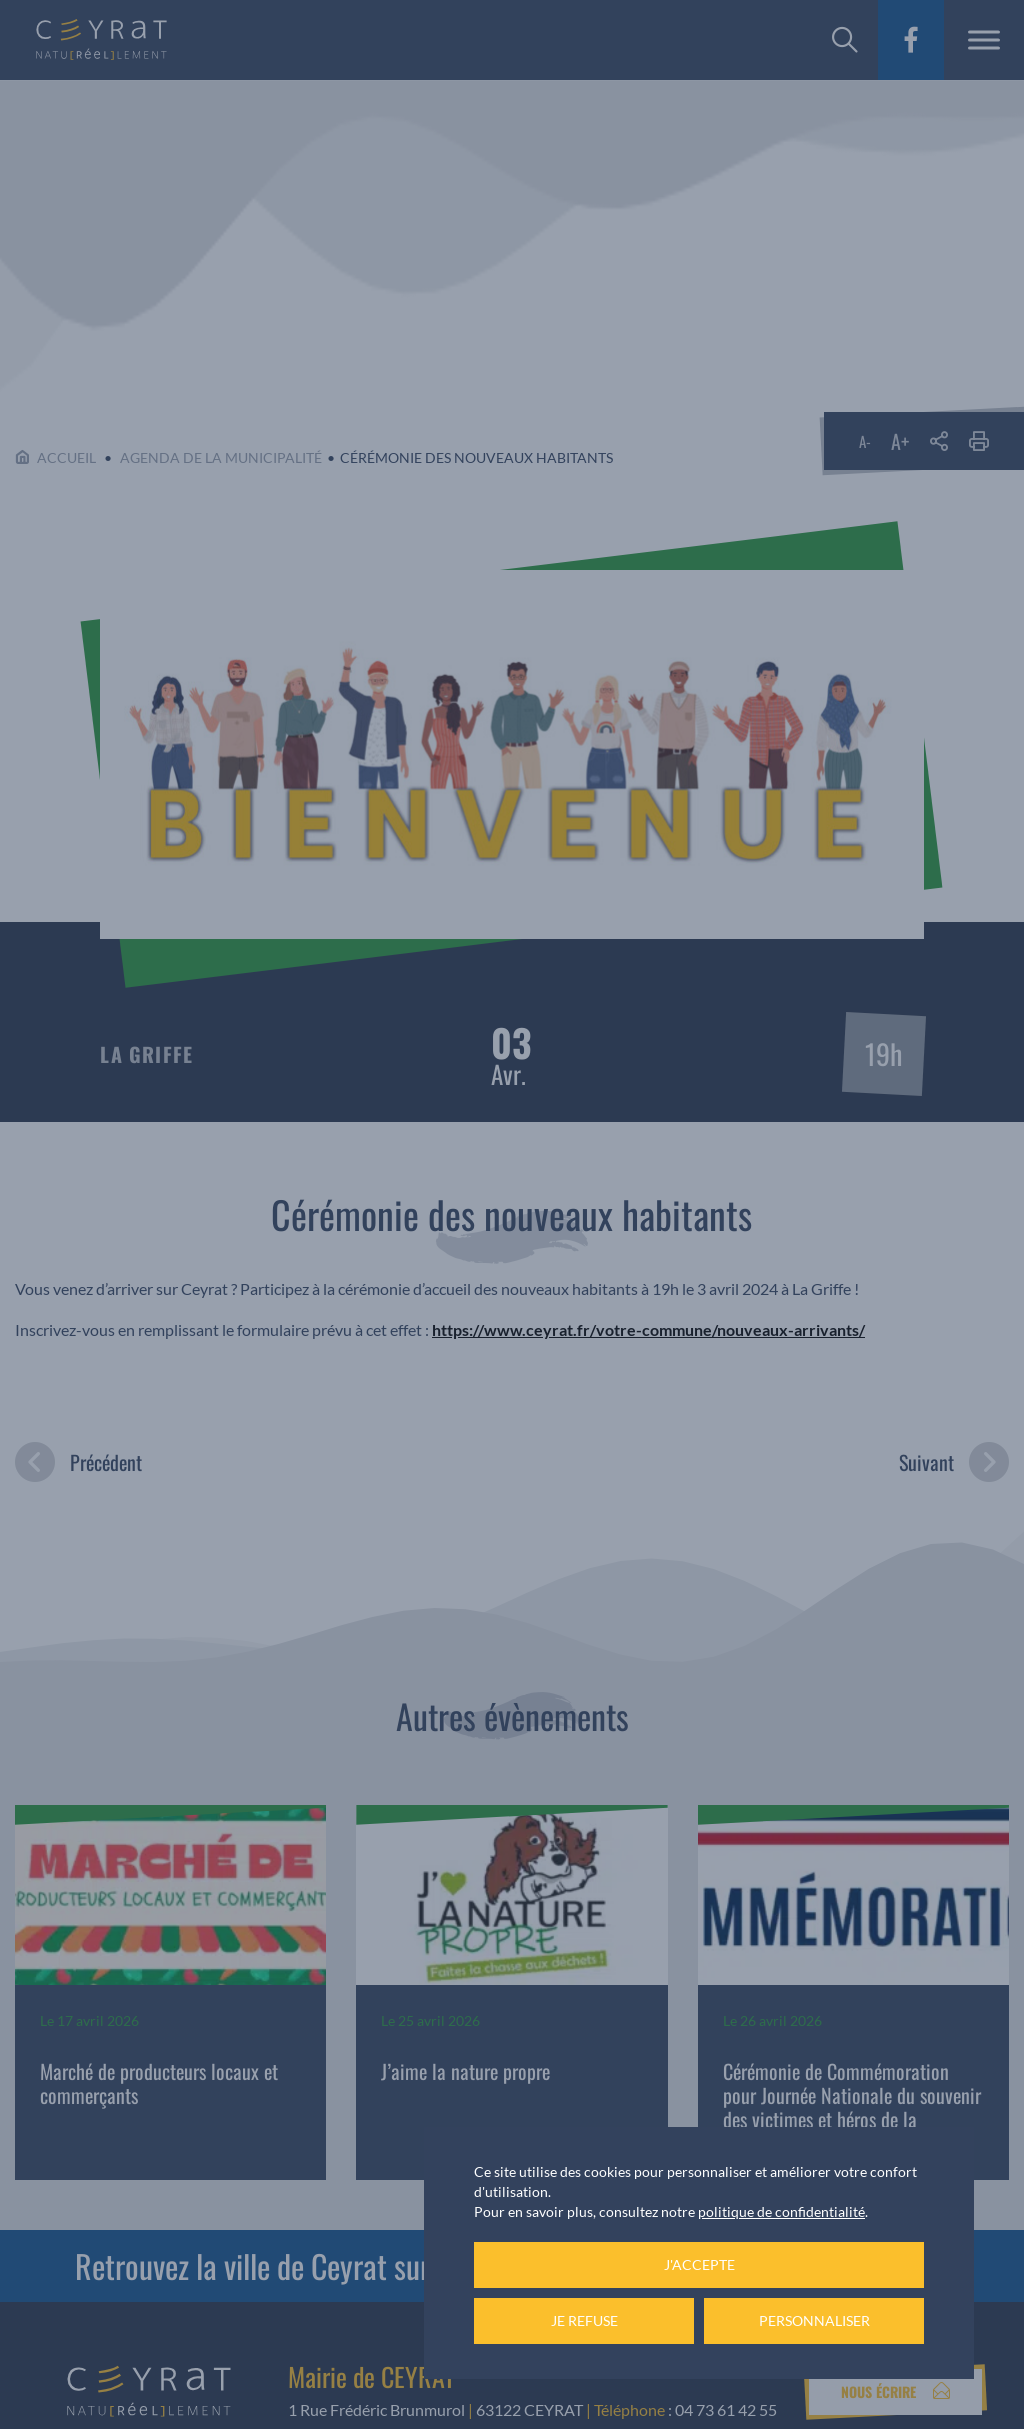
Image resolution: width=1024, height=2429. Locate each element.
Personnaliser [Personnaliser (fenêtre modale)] (814, 2320)
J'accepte (699, 2264)
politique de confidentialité (781, 2211)
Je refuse (584, 2320)
